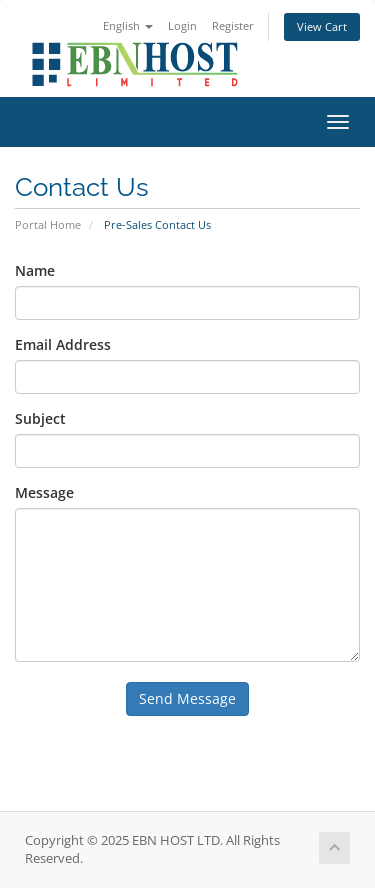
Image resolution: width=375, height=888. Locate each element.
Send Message (187, 698)
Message (44, 492)
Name (35, 270)
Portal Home (48, 224)
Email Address (63, 344)
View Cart (322, 26)
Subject (40, 418)
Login (182, 25)
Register (233, 25)
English (128, 25)
